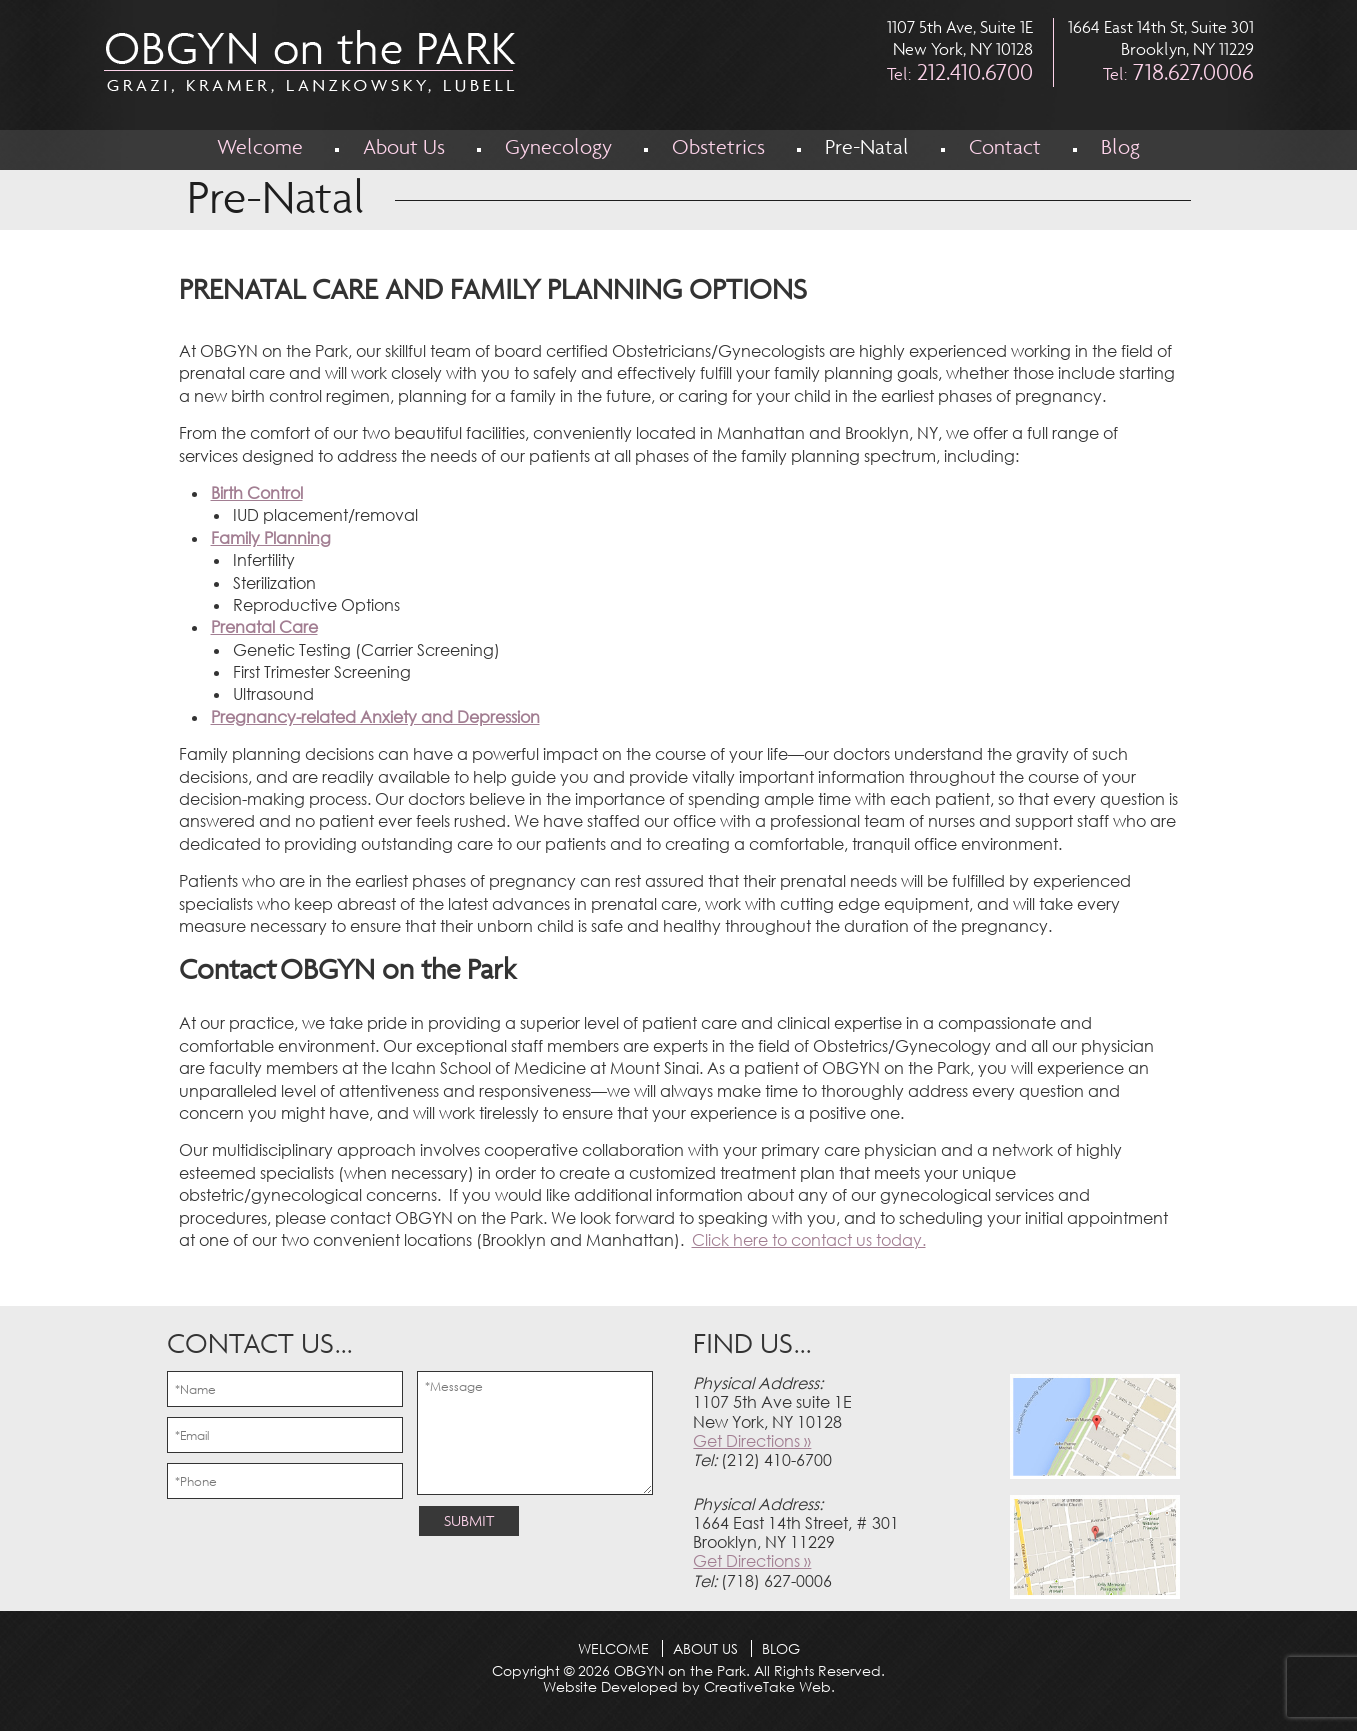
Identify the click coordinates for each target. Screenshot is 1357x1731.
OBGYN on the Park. (680, 1670)
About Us (404, 149)
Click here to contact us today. (809, 1240)
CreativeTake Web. (769, 1686)
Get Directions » (752, 1441)
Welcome (260, 149)
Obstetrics (718, 149)
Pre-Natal (867, 149)
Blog (1120, 149)
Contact (1005, 149)
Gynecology (558, 149)
